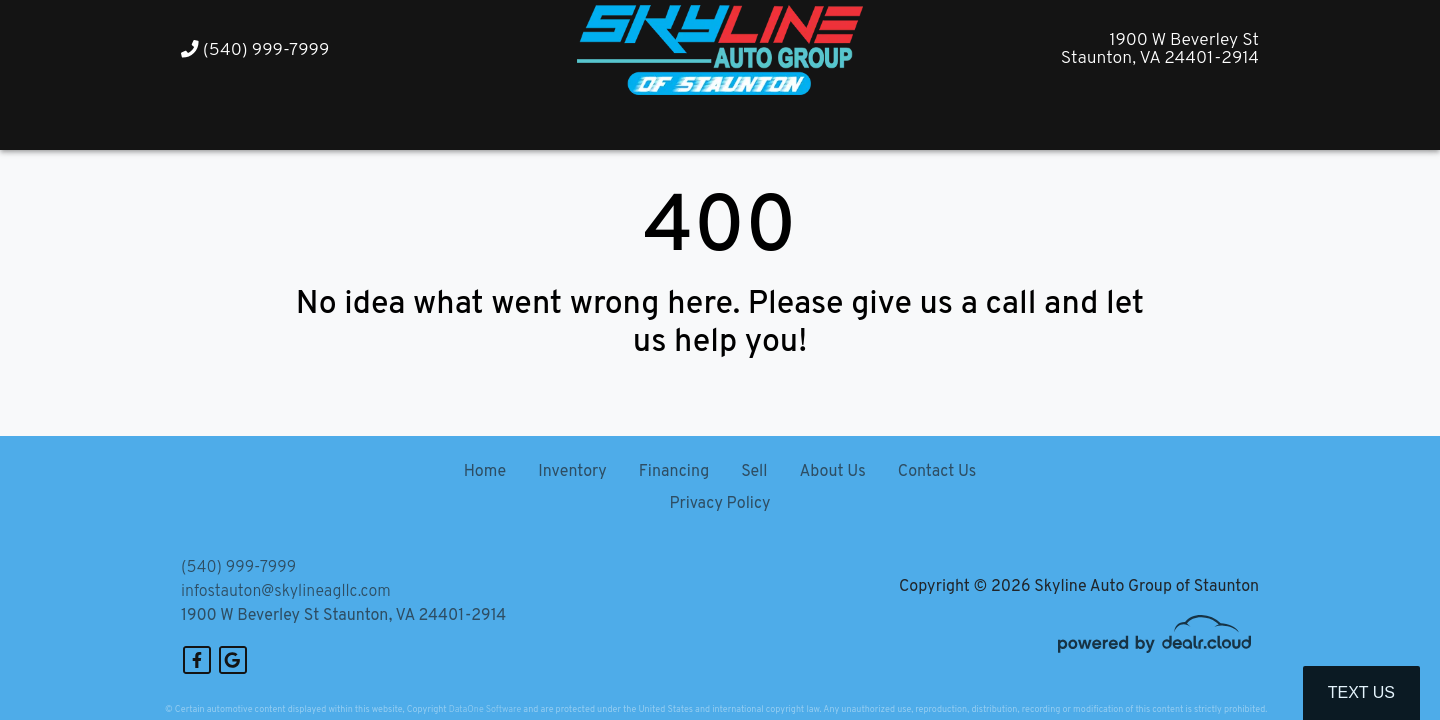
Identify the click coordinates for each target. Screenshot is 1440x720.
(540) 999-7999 (255, 50)
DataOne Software (485, 709)
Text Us (1361, 692)
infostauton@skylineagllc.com (286, 592)
